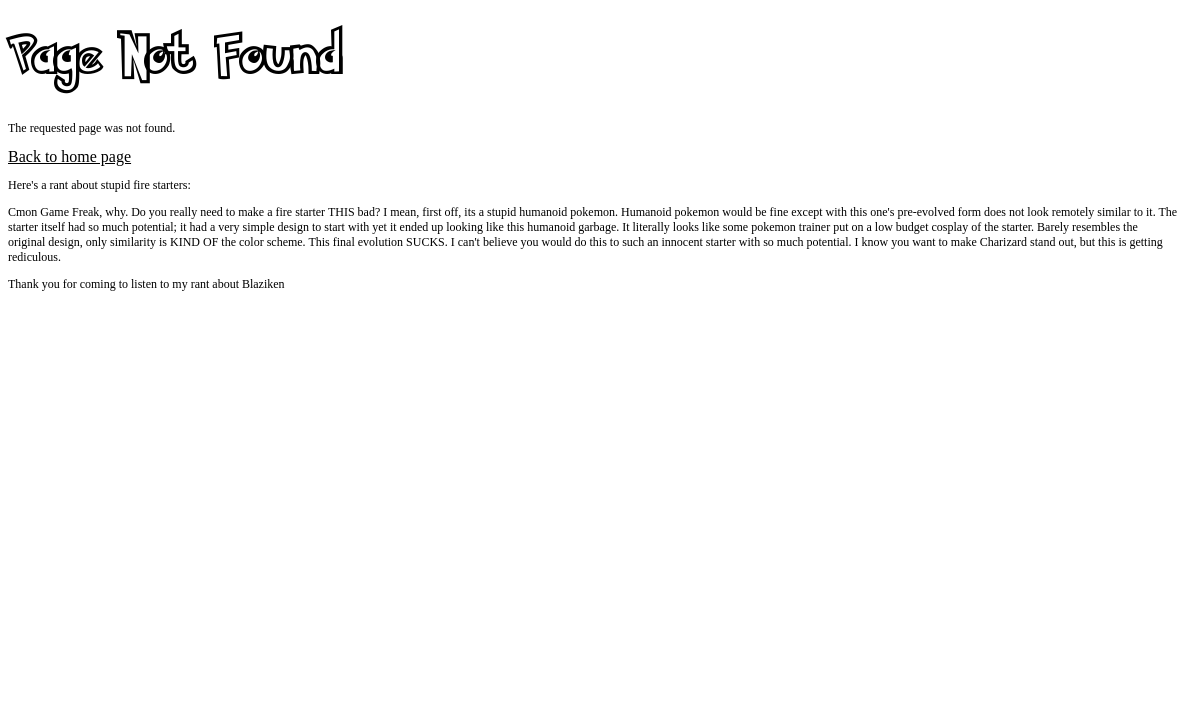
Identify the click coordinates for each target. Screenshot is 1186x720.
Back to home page (69, 156)
